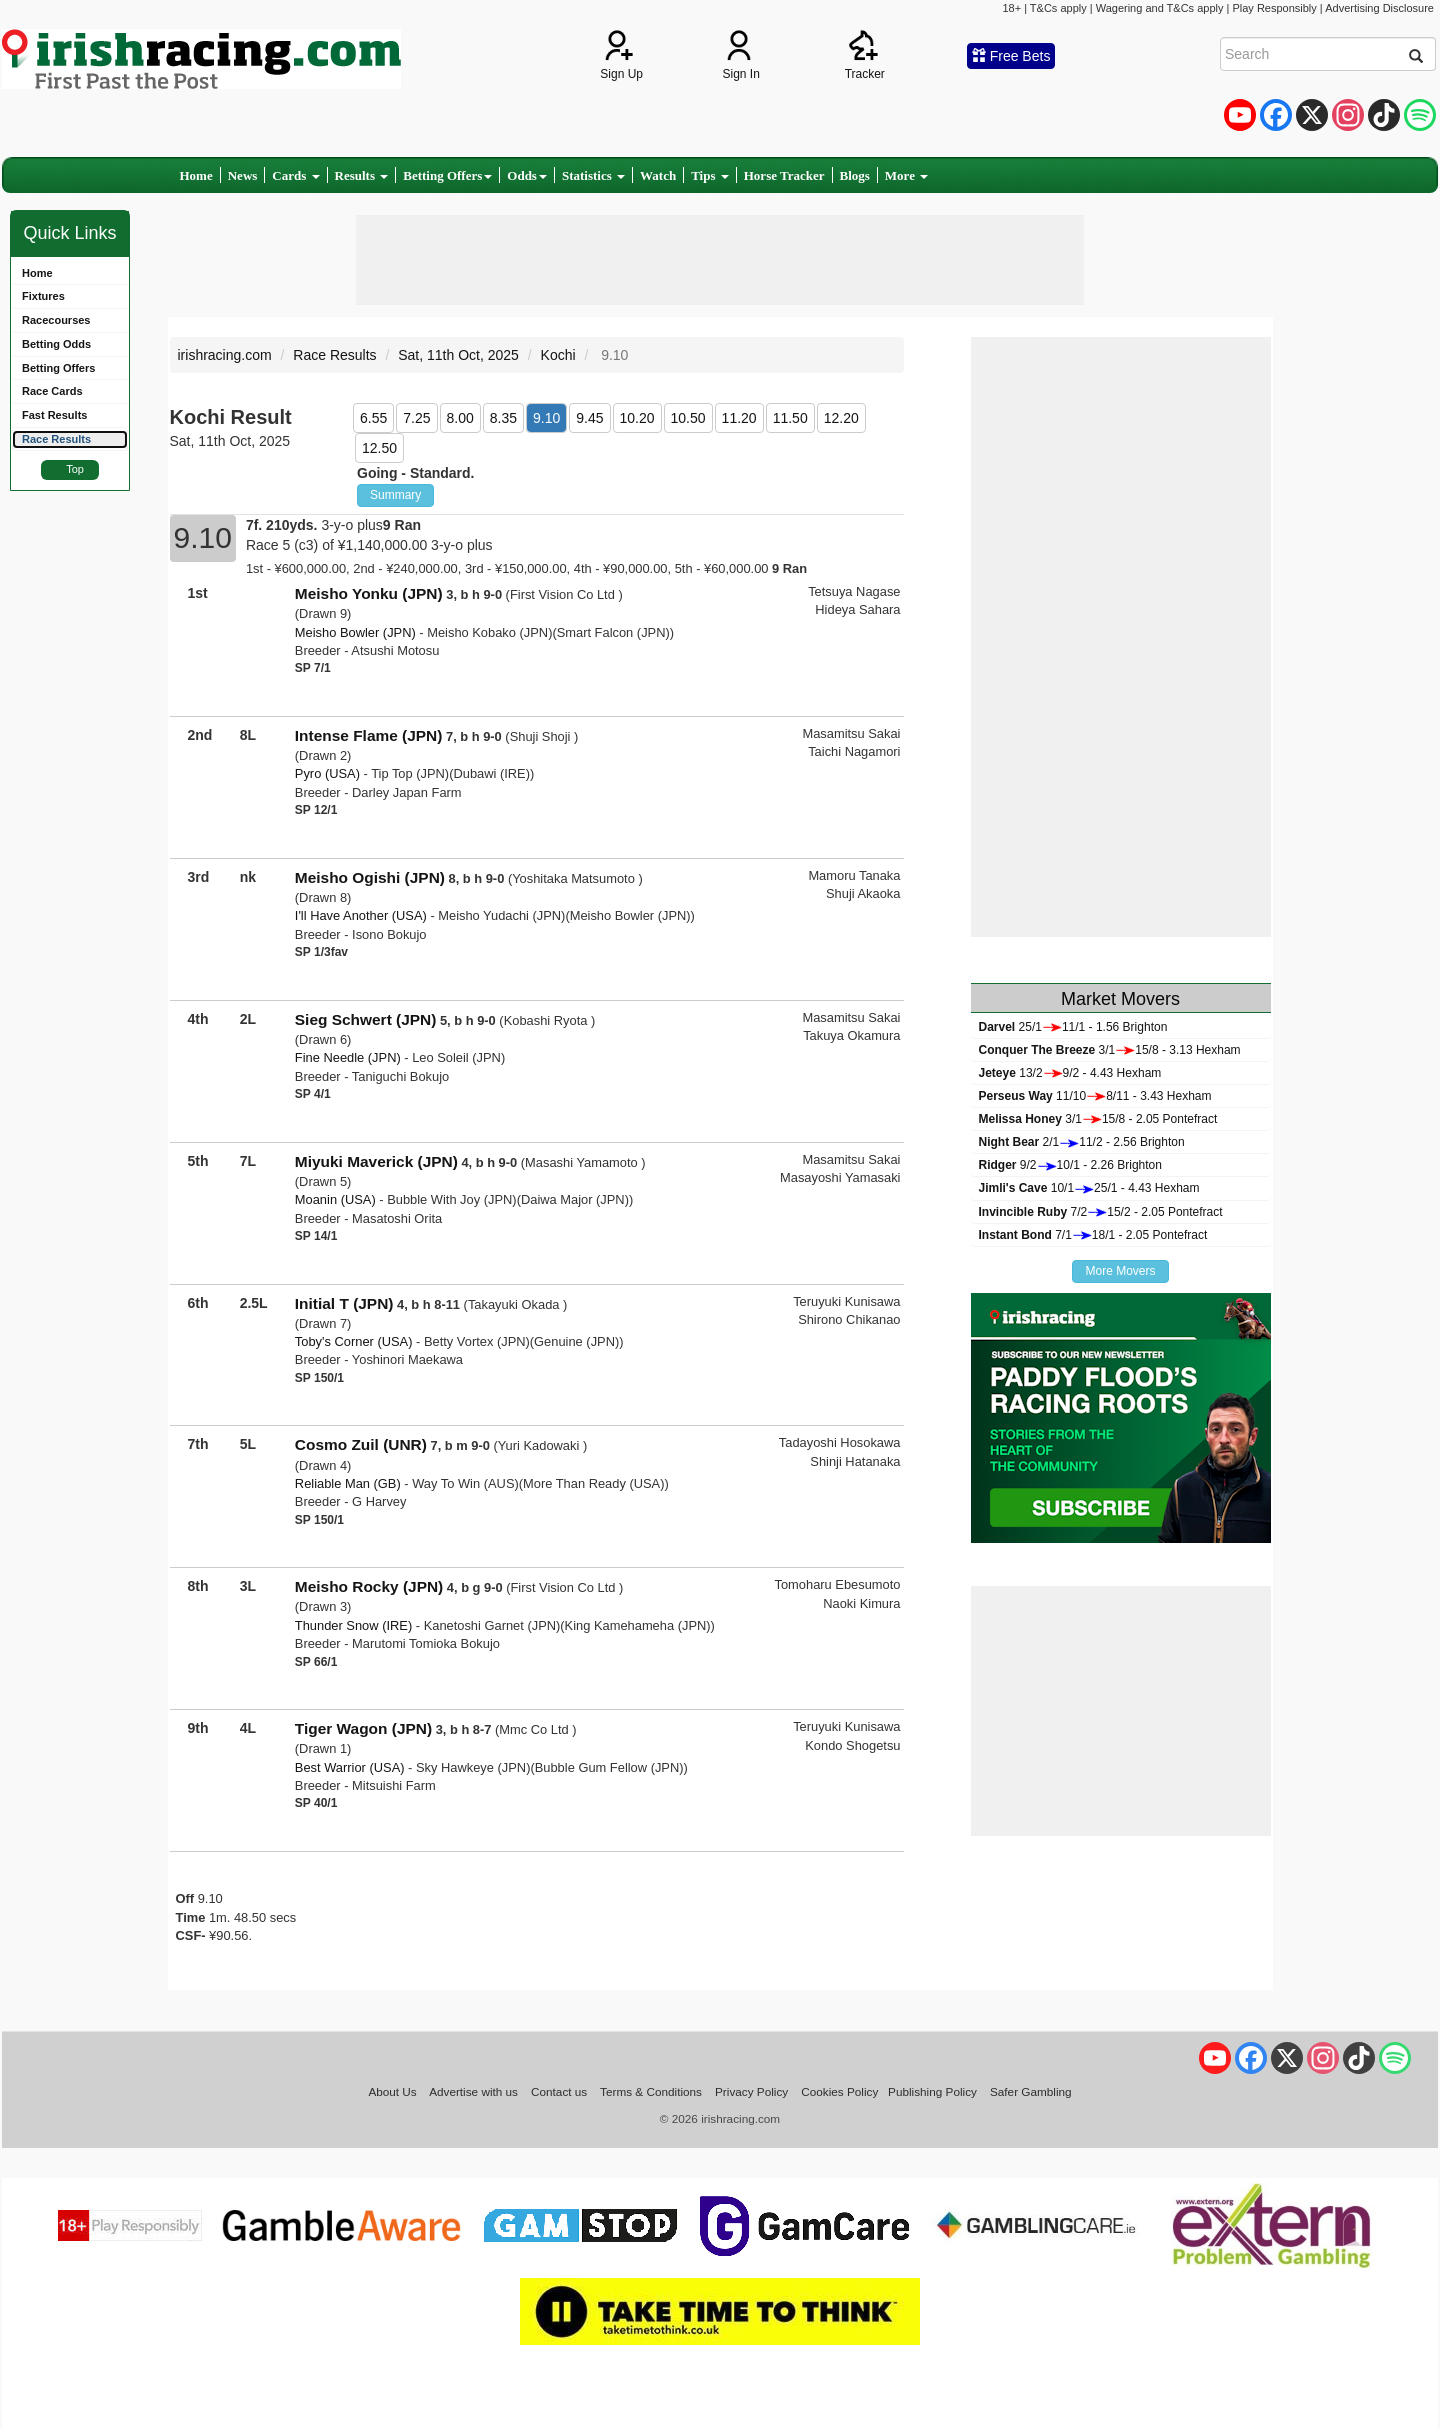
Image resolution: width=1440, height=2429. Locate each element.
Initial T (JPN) (344, 1303)
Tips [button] (710, 175)
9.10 (546, 418)
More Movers (1120, 1271)
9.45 (589, 418)
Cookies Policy (839, 2091)
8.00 (460, 418)
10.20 (637, 418)
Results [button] (362, 175)
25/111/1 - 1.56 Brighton (1073, 1027)
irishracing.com (225, 355)
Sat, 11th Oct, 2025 (458, 355)
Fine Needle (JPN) (348, 1057)
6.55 (373, 418)
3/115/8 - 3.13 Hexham (1110, 1050)
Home (196, 175)
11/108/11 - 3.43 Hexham (1095, 1096)
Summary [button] (395, 495)
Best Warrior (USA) (350, 1767)
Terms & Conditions (651, 2091)
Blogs (855, 175)
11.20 (739, 418)
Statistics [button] (593, 175)
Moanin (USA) (335, 1199)
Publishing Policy (932, 2091)
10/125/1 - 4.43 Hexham (1089, 1188)
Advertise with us (473, 2091)
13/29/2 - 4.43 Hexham (1070, 1073)
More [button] (906, 175)
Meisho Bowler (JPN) (355, 632)
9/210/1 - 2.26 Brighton (1070, 1165)
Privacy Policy (751, 2091)
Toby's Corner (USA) (354, 1341)
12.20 (841, 418)
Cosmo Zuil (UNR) (361, 1444)
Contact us (559, 2091)
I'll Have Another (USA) (361, 915)
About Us (392, 2091)
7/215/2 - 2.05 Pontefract (1101, 1212)
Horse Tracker (784, 175)
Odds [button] (527, 175)
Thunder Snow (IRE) (353, 1625)
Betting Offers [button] (447, 175)
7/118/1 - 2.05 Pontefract (1093, 1235)
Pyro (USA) (327, 773)
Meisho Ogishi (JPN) (370, 877)
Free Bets (1011, 56)
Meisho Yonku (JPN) (369, 593)
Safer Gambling (1031, 2091)
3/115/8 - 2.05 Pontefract (1098, 1119)
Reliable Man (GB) (348, 1483)
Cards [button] (295, 175)
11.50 (790, 418)
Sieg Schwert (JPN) (366, 1019)
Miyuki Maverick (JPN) (376, 1161)
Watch (658, 175)
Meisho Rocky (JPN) (369, 1586)
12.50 (379, 448)
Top (75, 469)
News (243, 175)
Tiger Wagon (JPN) (363, 1728)
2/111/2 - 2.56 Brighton (1082, 1142)
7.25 (416, 418)
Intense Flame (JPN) (369, 735)
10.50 (688, 418)
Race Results (334, 355)
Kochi (558, 355)
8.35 (503, 418)
